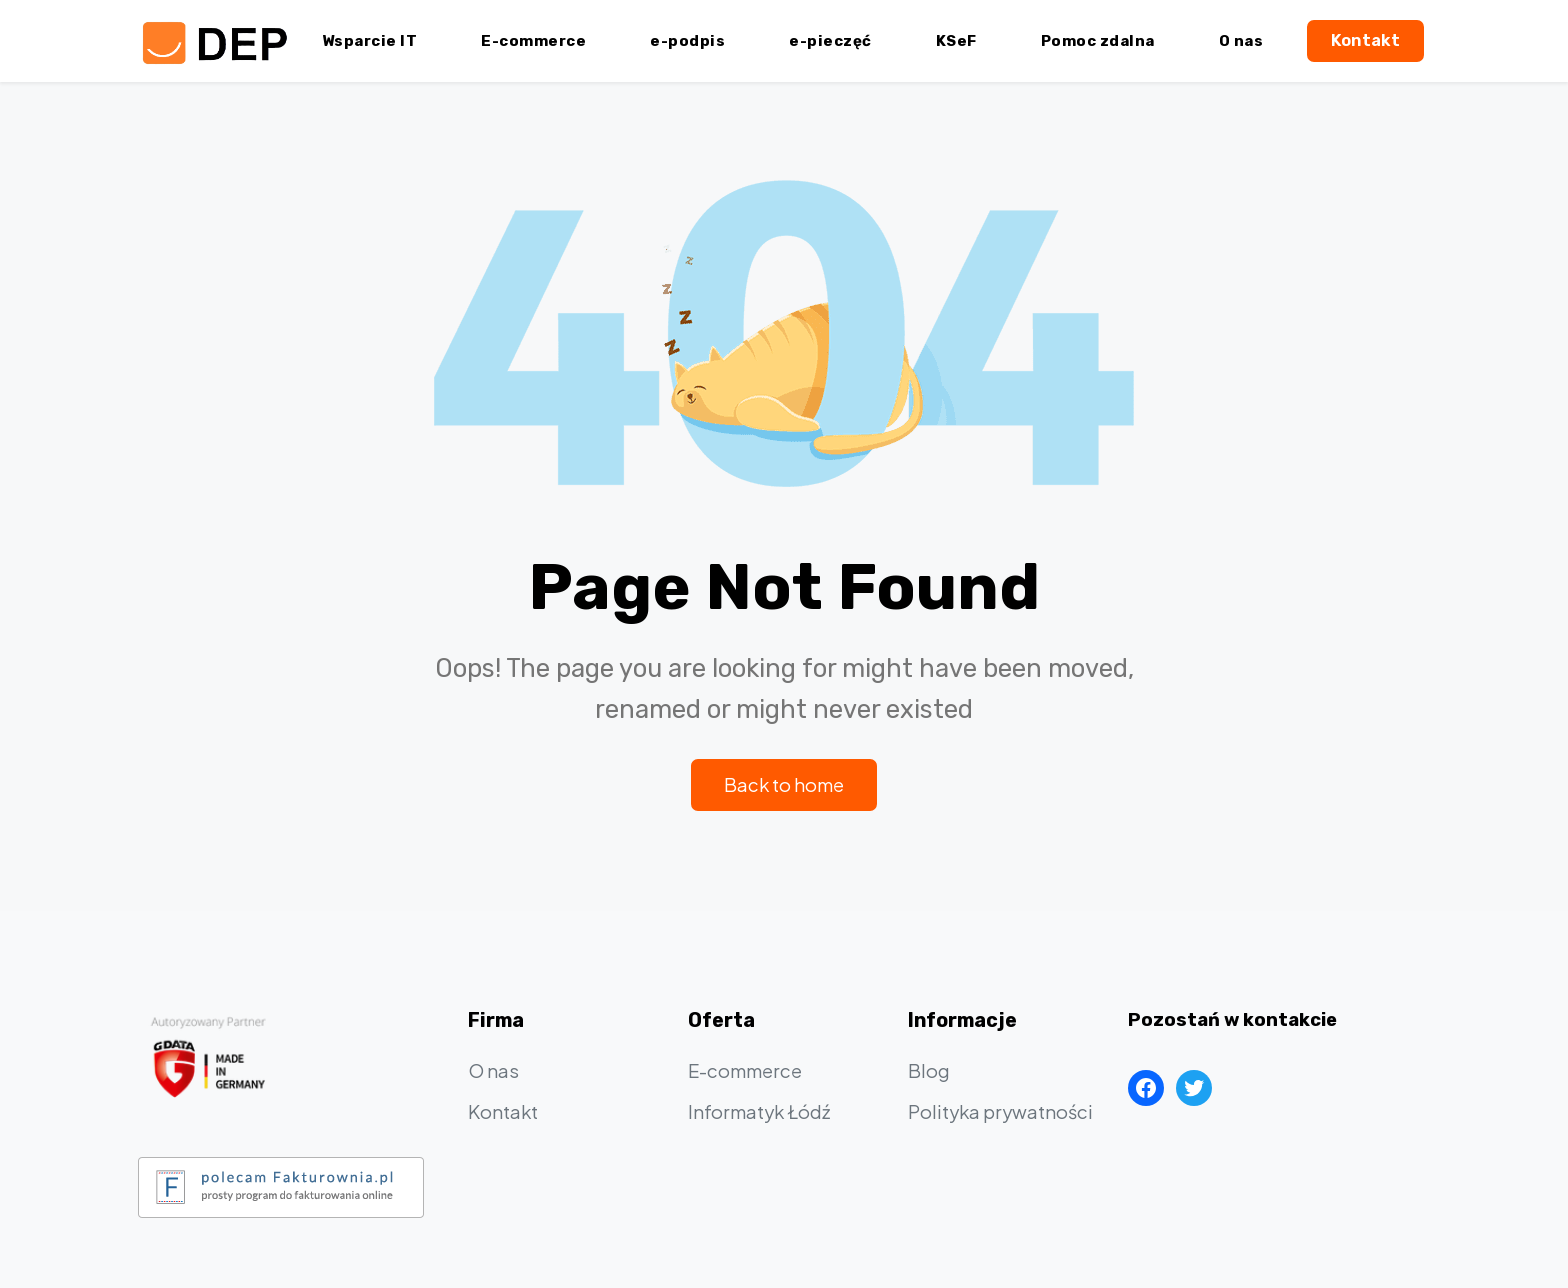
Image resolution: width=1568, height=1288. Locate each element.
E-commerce (533, 41)
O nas (1241, 41)
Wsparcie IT (370, 41)
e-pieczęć (830, 41)
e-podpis (687, 41)
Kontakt (1365, 40)
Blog (929, 1070)
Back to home (784, 784)
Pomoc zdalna (1098, 41)
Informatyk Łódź (759, 1111)
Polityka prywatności (1000, 1111)
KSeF (956, 41)
